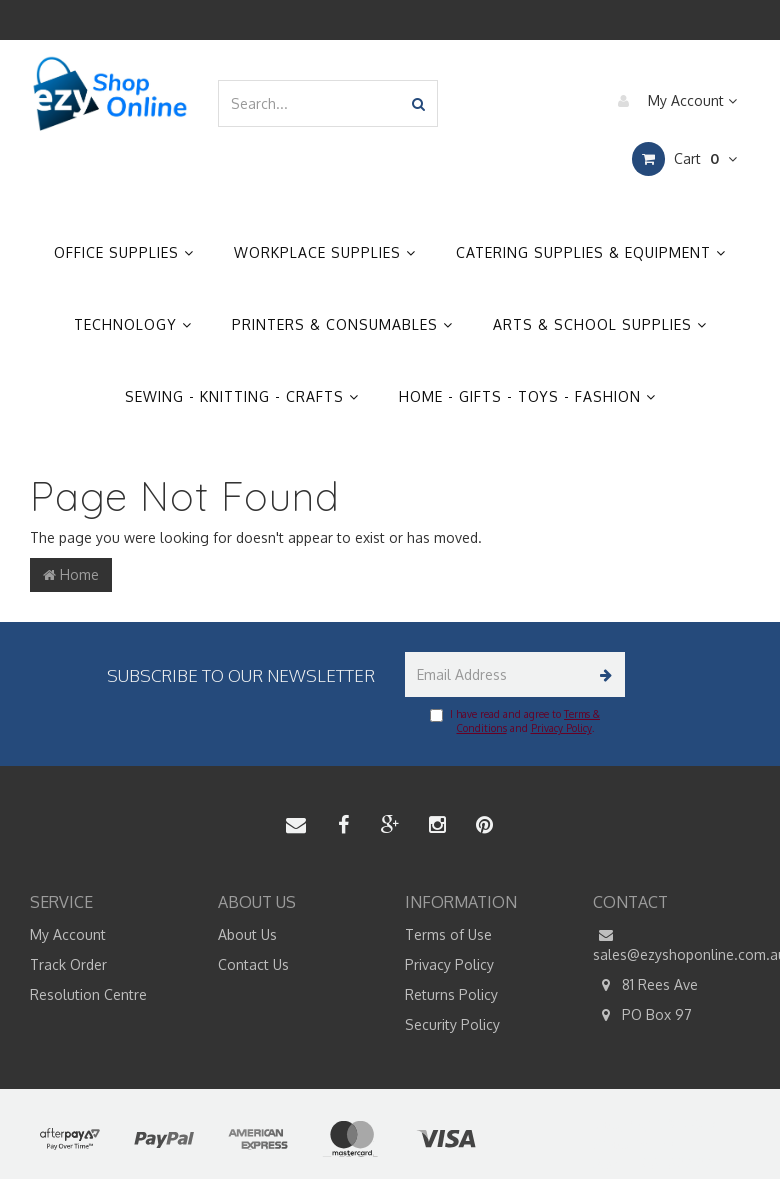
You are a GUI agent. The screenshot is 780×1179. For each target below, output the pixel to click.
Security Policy (452, 1024)
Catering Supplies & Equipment (591, 252)
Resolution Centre (88, 994)
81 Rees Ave (645, 985)
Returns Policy (451, 994)
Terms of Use (448, 934)
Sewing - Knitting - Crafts (242, 396)
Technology (133, 324)
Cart (684, 159)
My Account (672, 101)
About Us (247, 934)
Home (71, 574)
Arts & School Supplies (600, 324)
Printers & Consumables (342, 324)
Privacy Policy (561, 728)
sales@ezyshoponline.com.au (672, 944)
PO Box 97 (642, 1015)
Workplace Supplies (325, 252)
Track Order (68, 964)
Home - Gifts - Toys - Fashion (527, 396)
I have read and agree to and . (515, 721)
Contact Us (253, 964)
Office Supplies (124, 252)
